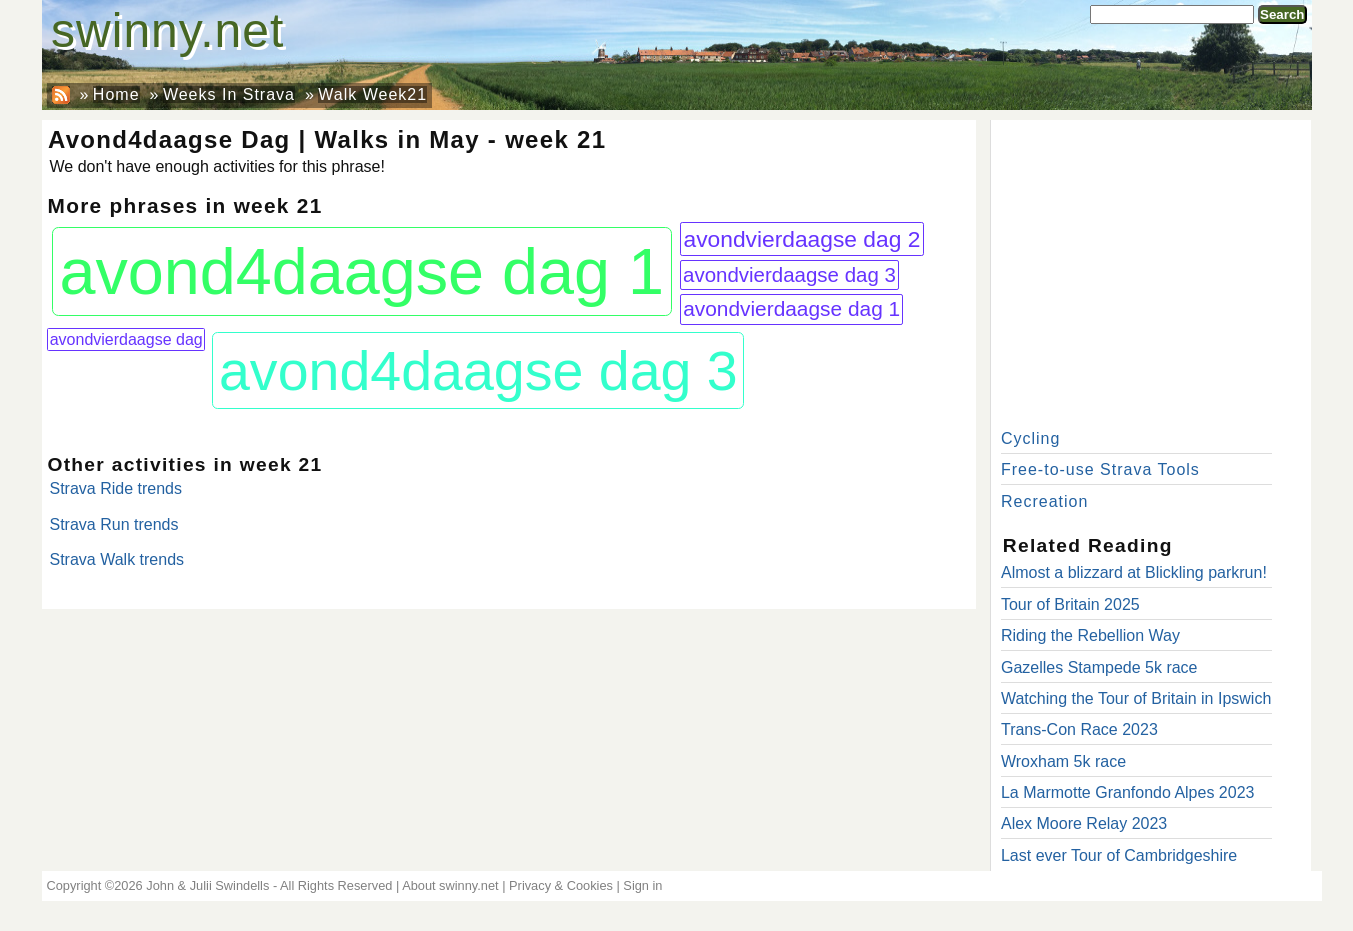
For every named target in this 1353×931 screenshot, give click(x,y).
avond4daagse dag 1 (361, 271)
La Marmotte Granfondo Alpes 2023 (1128, 792)
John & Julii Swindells (207, 885)
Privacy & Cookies (561, 885)
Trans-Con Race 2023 (1079, 729)
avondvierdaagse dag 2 (802, 239)
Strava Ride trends (116, 488)
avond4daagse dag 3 (478, 371)
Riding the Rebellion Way (1090, 635)
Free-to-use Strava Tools (1100, 469)
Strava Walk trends (117, 559)
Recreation (1044, 501)
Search (1282, 14)
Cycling (1030, 438)
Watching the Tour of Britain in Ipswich (1136, 698)
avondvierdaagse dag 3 (789, 274)
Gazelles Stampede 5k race (1099, 667)
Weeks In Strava (229, 94)
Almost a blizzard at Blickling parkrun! (1134, 572)
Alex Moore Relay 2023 (1084, 823)
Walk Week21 (372, 94)
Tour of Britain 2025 (1070, 604)
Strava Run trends (114, 524)
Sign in (642, 885)
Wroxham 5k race (1063, 761)
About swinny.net (450, 885)
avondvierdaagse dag (126, 339)
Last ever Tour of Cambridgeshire (1119, 855)
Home (116, 94)
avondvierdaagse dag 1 (791, 308)
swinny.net (167, 30)
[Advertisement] (1151, 270)
